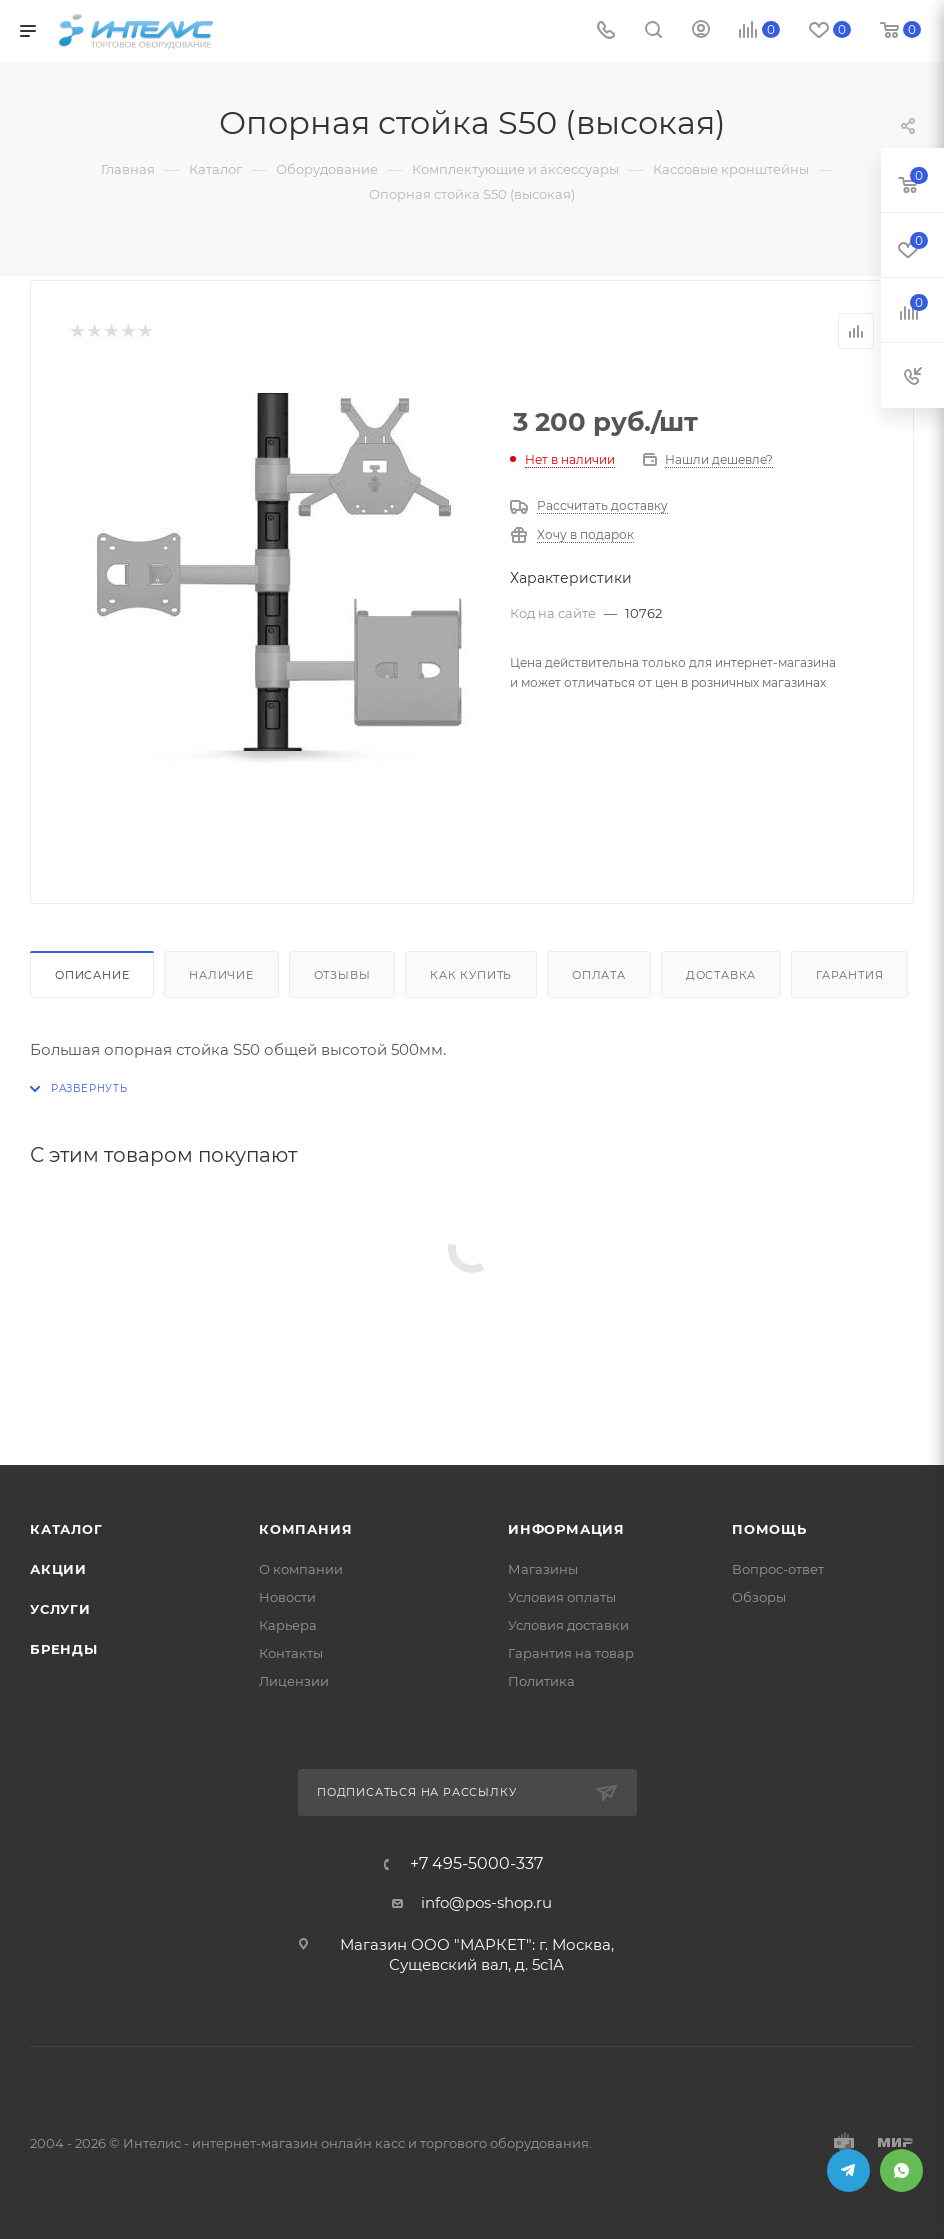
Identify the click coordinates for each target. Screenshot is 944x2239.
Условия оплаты (562, 1597)
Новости (287, 1597)
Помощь (769, 1529)
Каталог (66, 1529)
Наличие (221, 975)
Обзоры (759, 1597)
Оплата (599, 975)
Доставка (721, 975)
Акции (58, 1569)
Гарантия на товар (571, 1653)
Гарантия (849, 975)
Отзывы (342, 975)
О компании (301, 1569)
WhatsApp (901, 2170)
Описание (92, 975)
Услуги (60, 1609)
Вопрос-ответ (778, 1569)
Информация (566, 1529)
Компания (305, 1529)
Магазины (543, 1569)
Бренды (64, 1649)
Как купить (471, 975)
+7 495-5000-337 (476, 1864)
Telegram (848, 2170)
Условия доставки (568, 1625)
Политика (541, 1681)
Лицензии (294, 1681)
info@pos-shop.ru (486, 1902)
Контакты (291, 1653)
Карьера (288, 1625)
